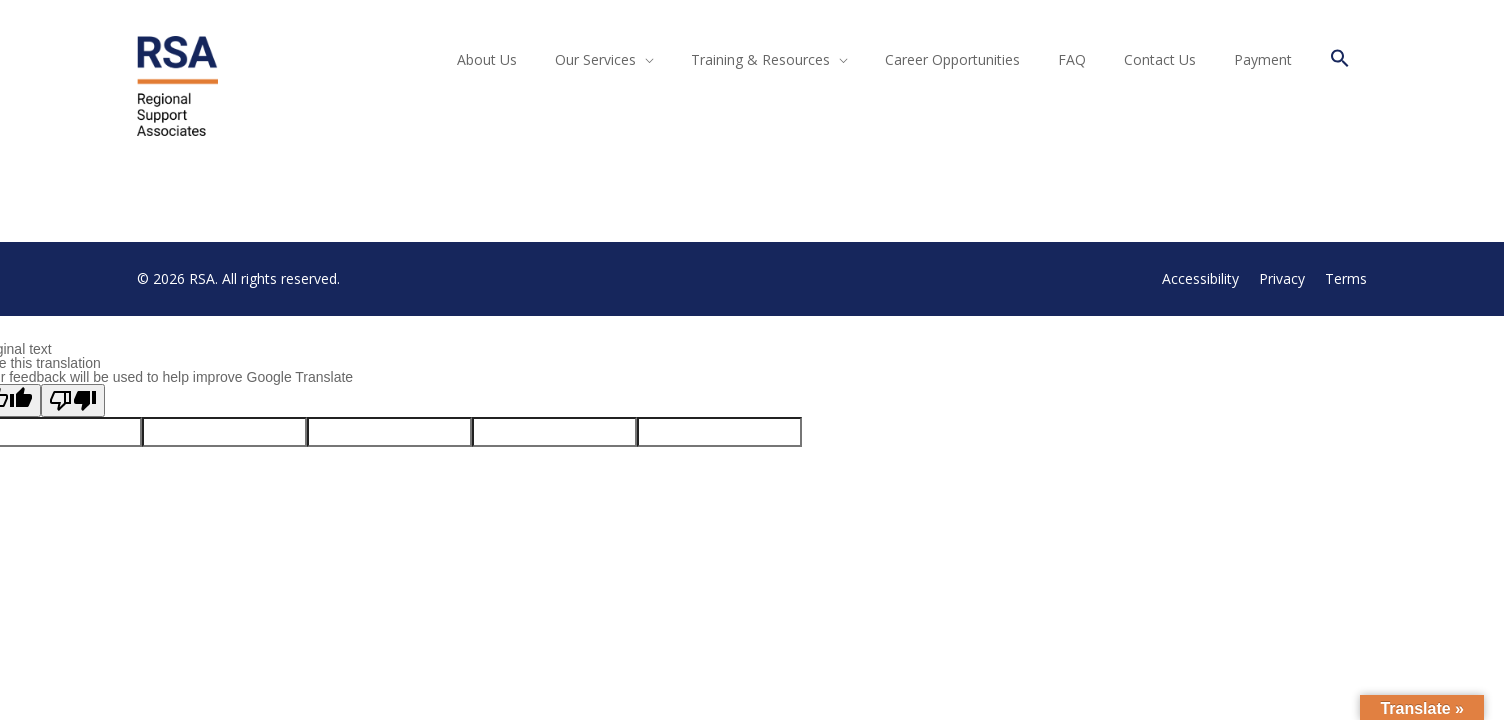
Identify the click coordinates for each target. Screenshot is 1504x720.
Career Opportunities (952, 59)
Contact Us (1160, 59)
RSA (202, 278)
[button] (1340, 61)
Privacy (1282, 278)
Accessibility (1200, 278)
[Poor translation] (73, 400)
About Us (487, 59)
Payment (1263, 59)
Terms (1346, 278)
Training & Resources (760, 59)
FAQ (1072, 59)
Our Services (595, 59)
